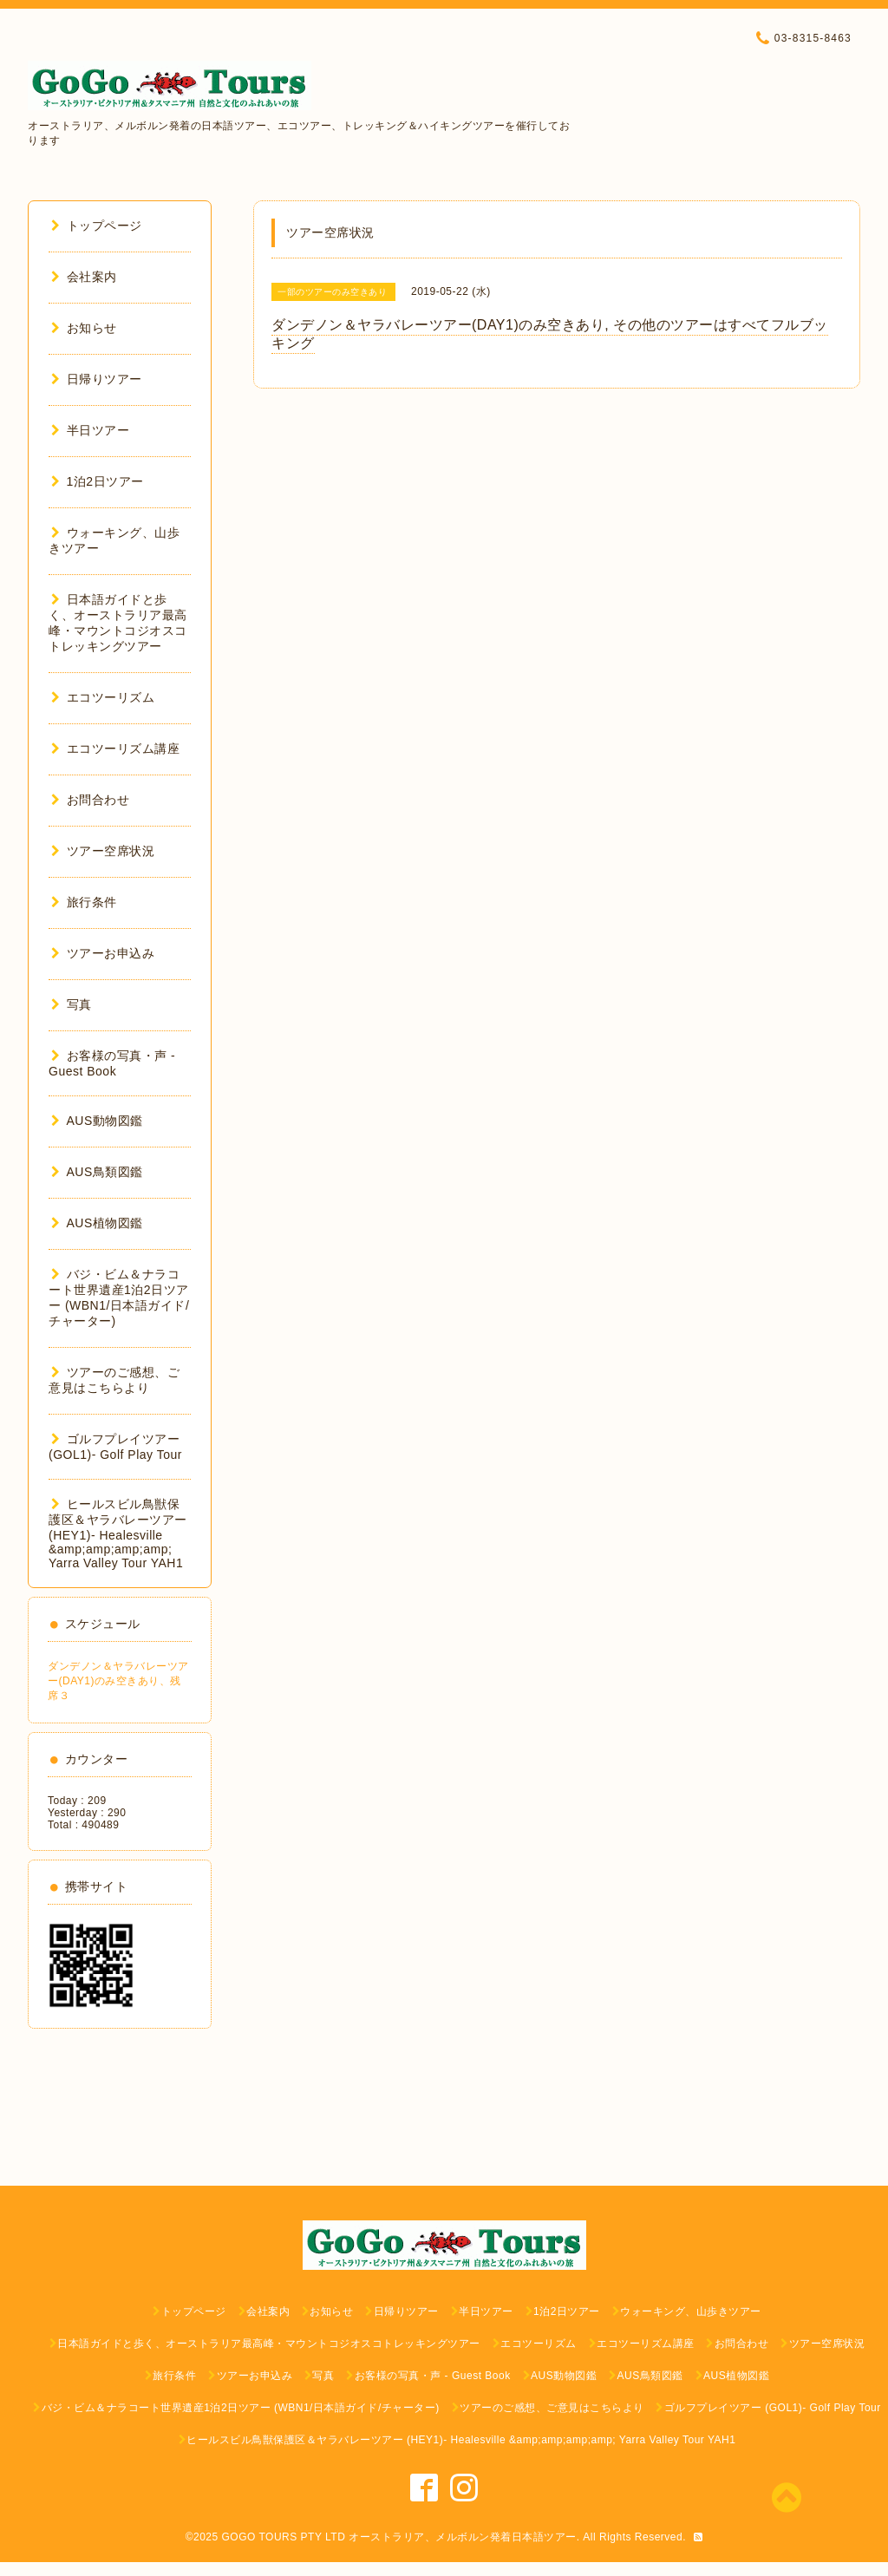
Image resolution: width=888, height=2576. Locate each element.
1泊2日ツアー (97, 481)
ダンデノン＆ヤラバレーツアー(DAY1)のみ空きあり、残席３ (118, 1681)
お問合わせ (90, 800)
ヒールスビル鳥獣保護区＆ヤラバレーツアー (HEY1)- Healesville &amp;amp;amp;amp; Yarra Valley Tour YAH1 (118, 1533)
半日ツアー (90, 430)
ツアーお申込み (102, 953)
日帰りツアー (96, 379)
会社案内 (84, 277)
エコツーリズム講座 (115, 748)
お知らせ (84, 328)
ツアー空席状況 (102, 851)
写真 (71, 1004)
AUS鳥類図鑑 (97, 1172)
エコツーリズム (102, 697)
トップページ (96, 225)
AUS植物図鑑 (97, 1223)
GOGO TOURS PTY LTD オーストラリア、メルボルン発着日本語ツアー (399, 2537)
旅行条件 (84, 902)
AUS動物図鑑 (97, 1121)
